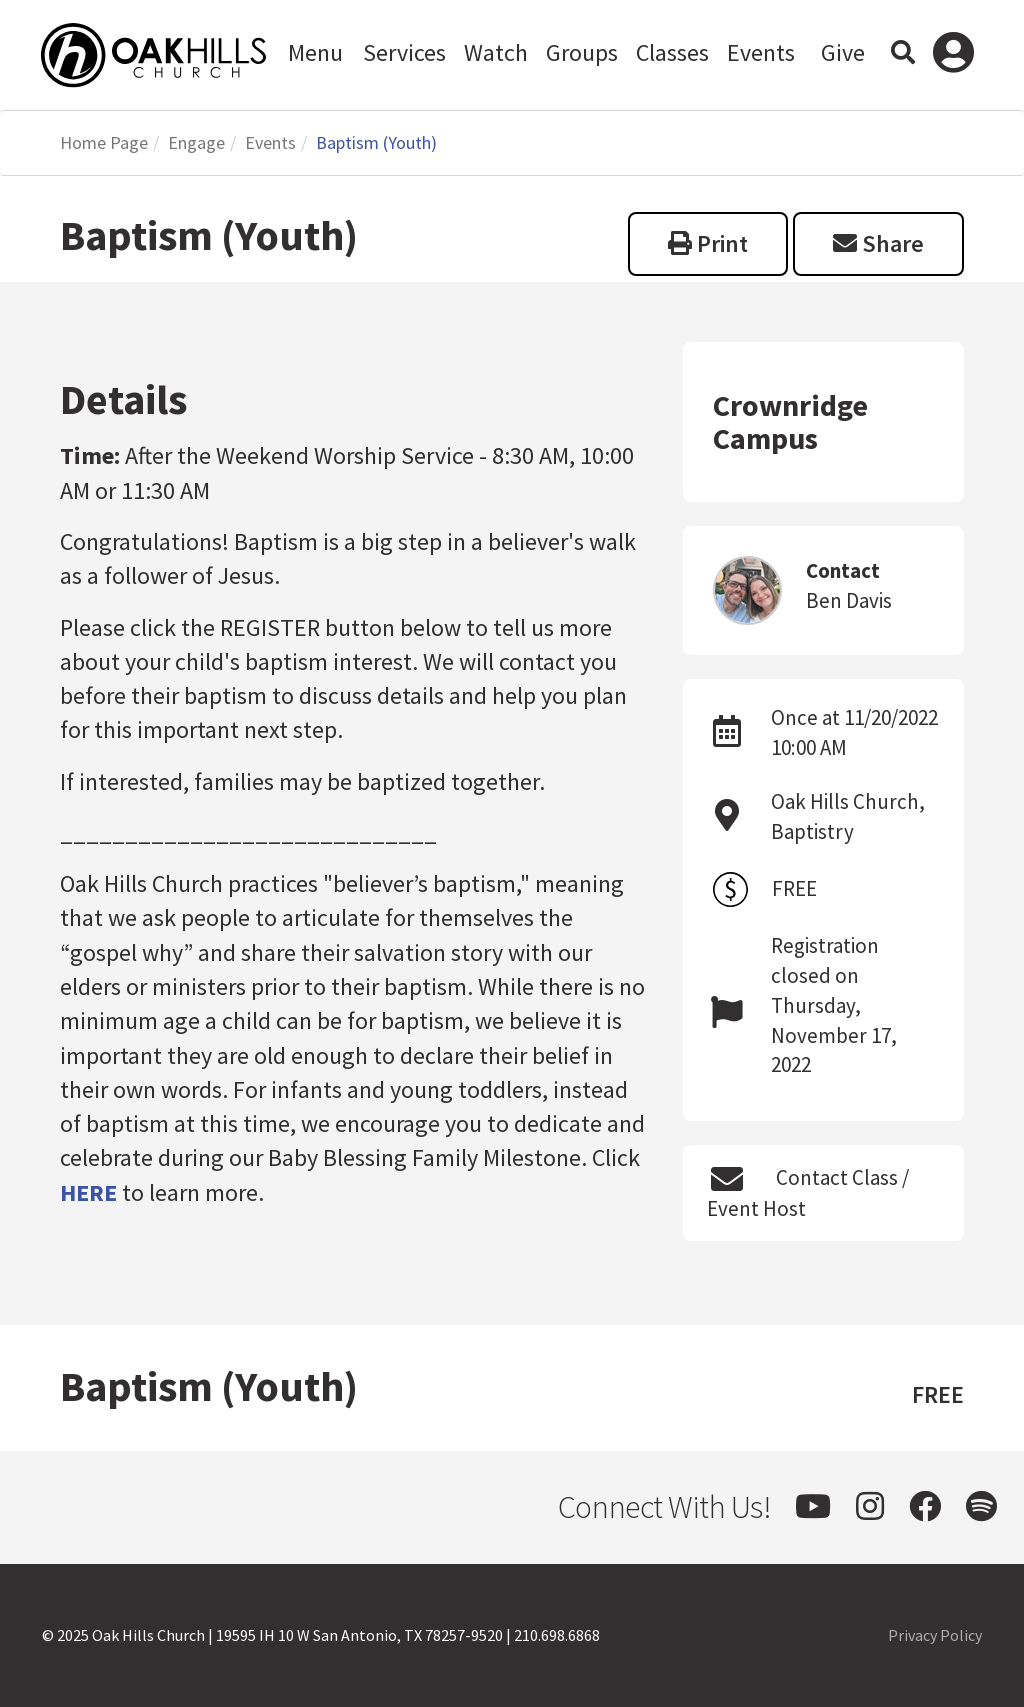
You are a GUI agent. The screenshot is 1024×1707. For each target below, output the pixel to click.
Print (708, 243)
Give (843, 52)
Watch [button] (496, 52)
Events (761, 52)
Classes (672, 52)
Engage (196, 142)
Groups (582, 52)
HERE (88, 1192)
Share (878, 243)
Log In (953, 55)
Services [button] (404, 52)
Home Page (104, 142)
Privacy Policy (935, 1635)
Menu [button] (315, 52)
